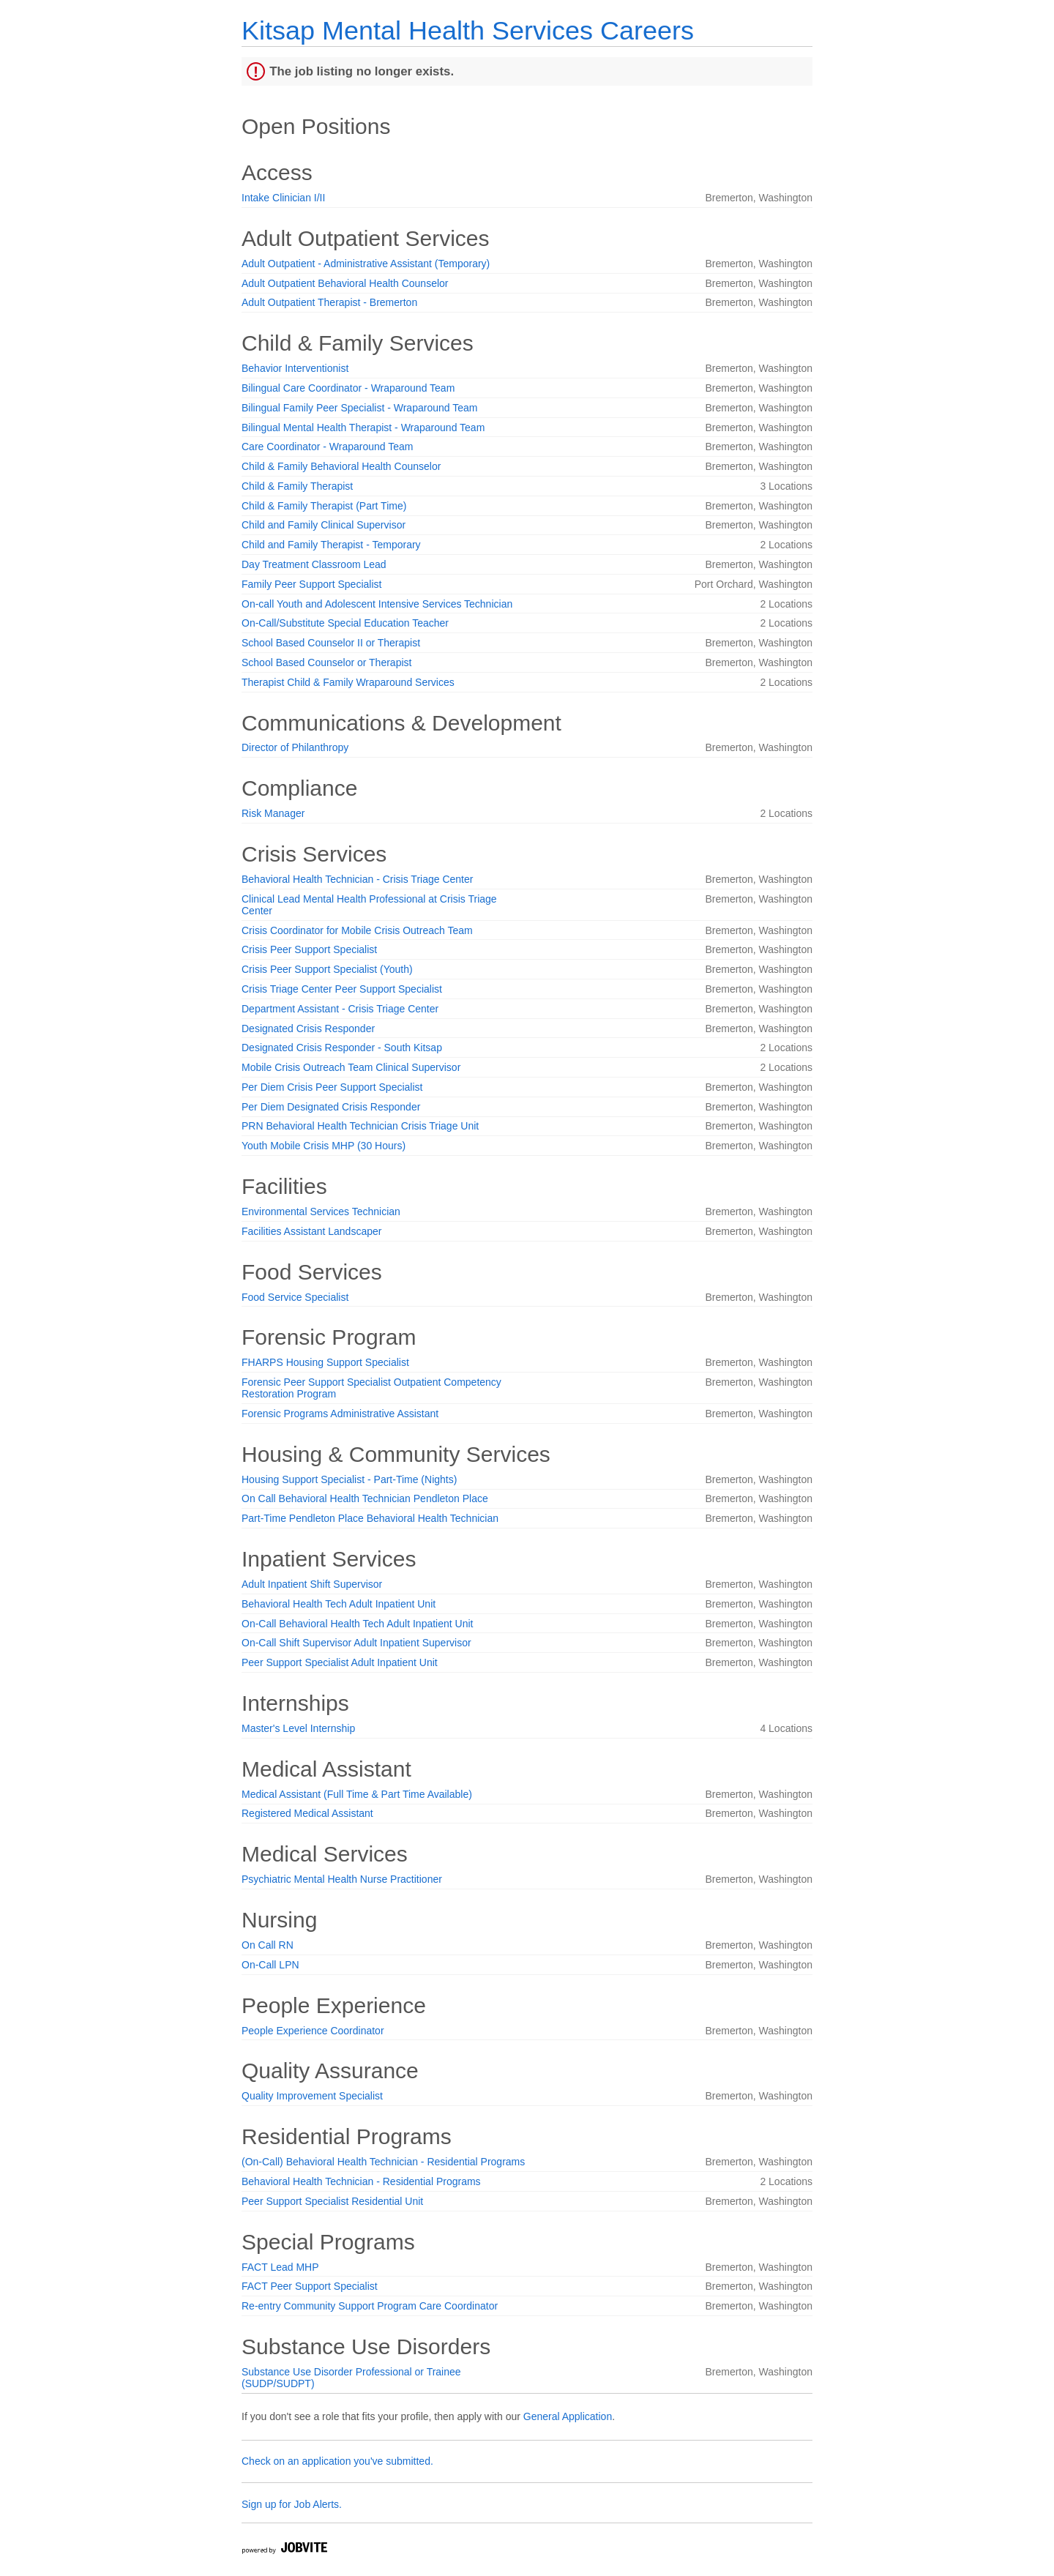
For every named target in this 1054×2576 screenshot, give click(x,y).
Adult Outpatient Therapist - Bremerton (329, 302)
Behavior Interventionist (295, 368)
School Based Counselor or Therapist (326, 662)
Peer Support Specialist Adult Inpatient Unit (340, 1662)
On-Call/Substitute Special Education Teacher (345, 623)
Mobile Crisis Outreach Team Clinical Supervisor (351, 1067)
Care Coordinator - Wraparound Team (328, 446)
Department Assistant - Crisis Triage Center (340, 1009)
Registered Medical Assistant (307, 1813)
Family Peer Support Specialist (311, 584)
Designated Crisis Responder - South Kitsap (342, 1047)
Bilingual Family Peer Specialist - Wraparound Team (359, 408)
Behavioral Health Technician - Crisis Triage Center (357, 879)
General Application (567, 2416)
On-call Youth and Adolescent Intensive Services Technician (377, 604)
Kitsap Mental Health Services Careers (468, 30)
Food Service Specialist (295, 1297)
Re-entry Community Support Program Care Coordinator (370, 2306)
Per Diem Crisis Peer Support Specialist (332, 1087)
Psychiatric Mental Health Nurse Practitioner (342, 1879)
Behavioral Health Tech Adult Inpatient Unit (339, 1604)
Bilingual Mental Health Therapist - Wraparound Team (363, 427)
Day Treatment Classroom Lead (314, 564)
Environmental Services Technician (321, 1211)
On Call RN (268, 1945)
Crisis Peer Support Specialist (309, 949)
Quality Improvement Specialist (312, 2096)
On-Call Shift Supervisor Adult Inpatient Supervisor (356, 1643)
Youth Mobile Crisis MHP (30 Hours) (323, 1145)
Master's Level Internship (298, 1728)
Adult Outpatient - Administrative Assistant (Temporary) (366, 263)
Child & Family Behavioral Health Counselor (341, 466)
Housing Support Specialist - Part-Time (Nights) (349, 1479)
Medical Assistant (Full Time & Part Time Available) (357, 1794)
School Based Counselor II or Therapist (331, 643)
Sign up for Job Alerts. (292, 2504)
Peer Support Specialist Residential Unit (332, 2201)
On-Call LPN (270, 1965)
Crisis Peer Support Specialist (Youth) (327, 969)
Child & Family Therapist (297, 486)
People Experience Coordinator (313, 2030)
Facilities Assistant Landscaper (311, 1231)
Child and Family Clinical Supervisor (323, 525)
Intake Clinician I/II (283, 198)
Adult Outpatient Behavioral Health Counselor (345, 283)
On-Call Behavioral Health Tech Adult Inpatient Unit (357, 1623)
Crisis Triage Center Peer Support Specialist (342, 989)
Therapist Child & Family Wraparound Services (348, 682)
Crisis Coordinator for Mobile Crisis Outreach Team (357, 930)
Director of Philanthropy (295, 747)
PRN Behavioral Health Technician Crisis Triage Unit (360, 1126)
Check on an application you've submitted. (337, 2461)
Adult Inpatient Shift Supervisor (312, 1584)
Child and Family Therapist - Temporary (331, 544)
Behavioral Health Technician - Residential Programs (361, 2181)
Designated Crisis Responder (308, 1028)
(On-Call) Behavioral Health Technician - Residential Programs (383, 2162)
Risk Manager (273, 813)
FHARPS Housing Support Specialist (325, 1362)
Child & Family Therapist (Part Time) (324, 506)
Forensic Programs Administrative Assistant (340, 1413)
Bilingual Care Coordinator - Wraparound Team (348, 388)
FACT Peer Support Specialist (310, 2286)
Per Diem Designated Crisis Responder (331, 1107)
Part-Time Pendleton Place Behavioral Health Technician (370, 1518)
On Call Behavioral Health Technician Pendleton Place (365, 1498)
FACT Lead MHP (280, 2267)
